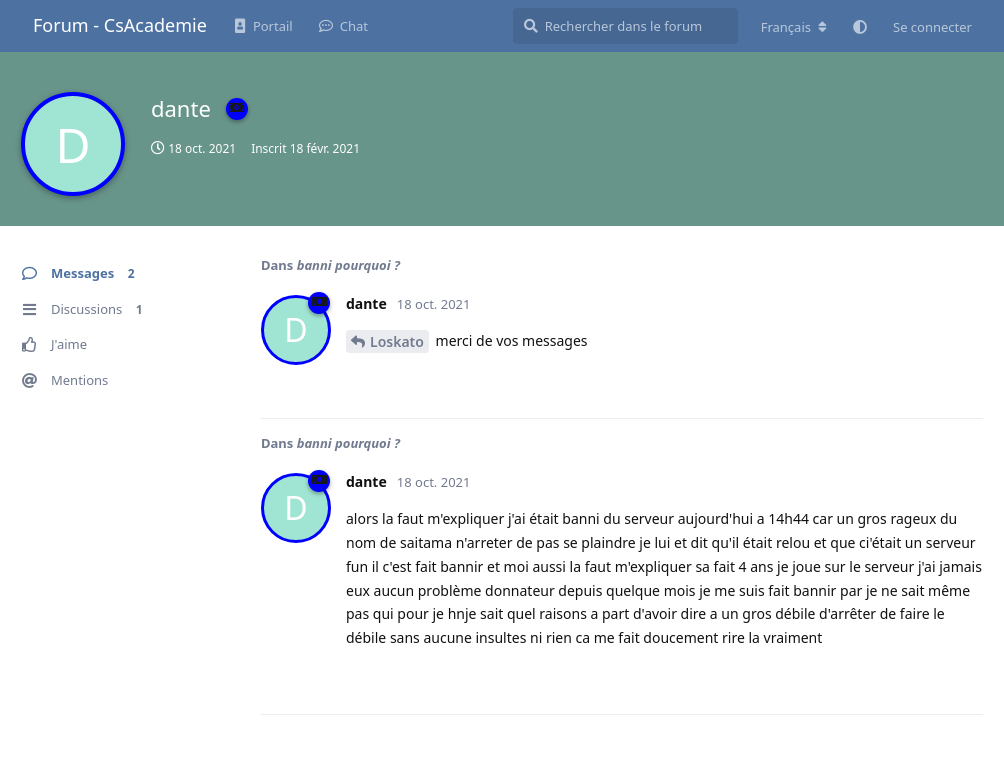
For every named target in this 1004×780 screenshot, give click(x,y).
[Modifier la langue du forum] (794, 27)
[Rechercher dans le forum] (625, 26)
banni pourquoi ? (348, 265)
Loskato (397, 341)
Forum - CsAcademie (120, 25)
